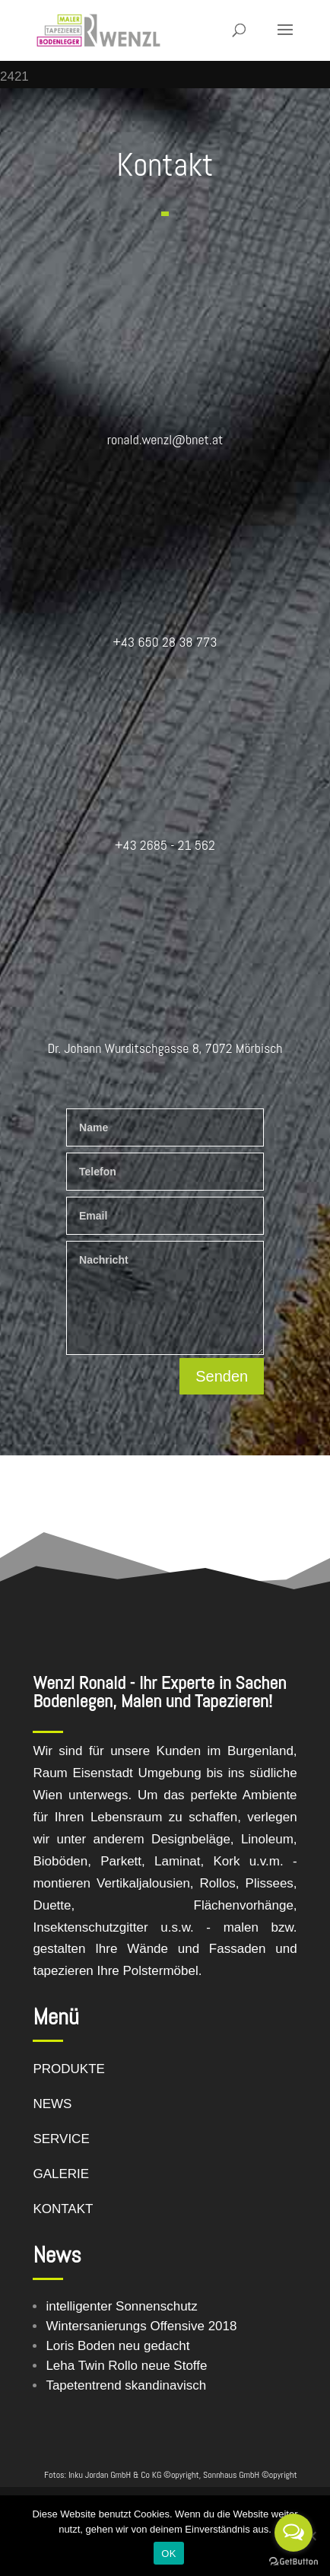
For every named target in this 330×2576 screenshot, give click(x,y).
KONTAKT (63, 2209)
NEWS (52, 2104)
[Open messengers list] (293, 2533)
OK (168, 2553)
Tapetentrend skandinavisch (126, 2385)
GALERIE (61, 2174)
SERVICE (61, 2139)
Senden (221, 1376)
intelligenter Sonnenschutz (121, 2306)
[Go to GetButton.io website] (293, 2561)
